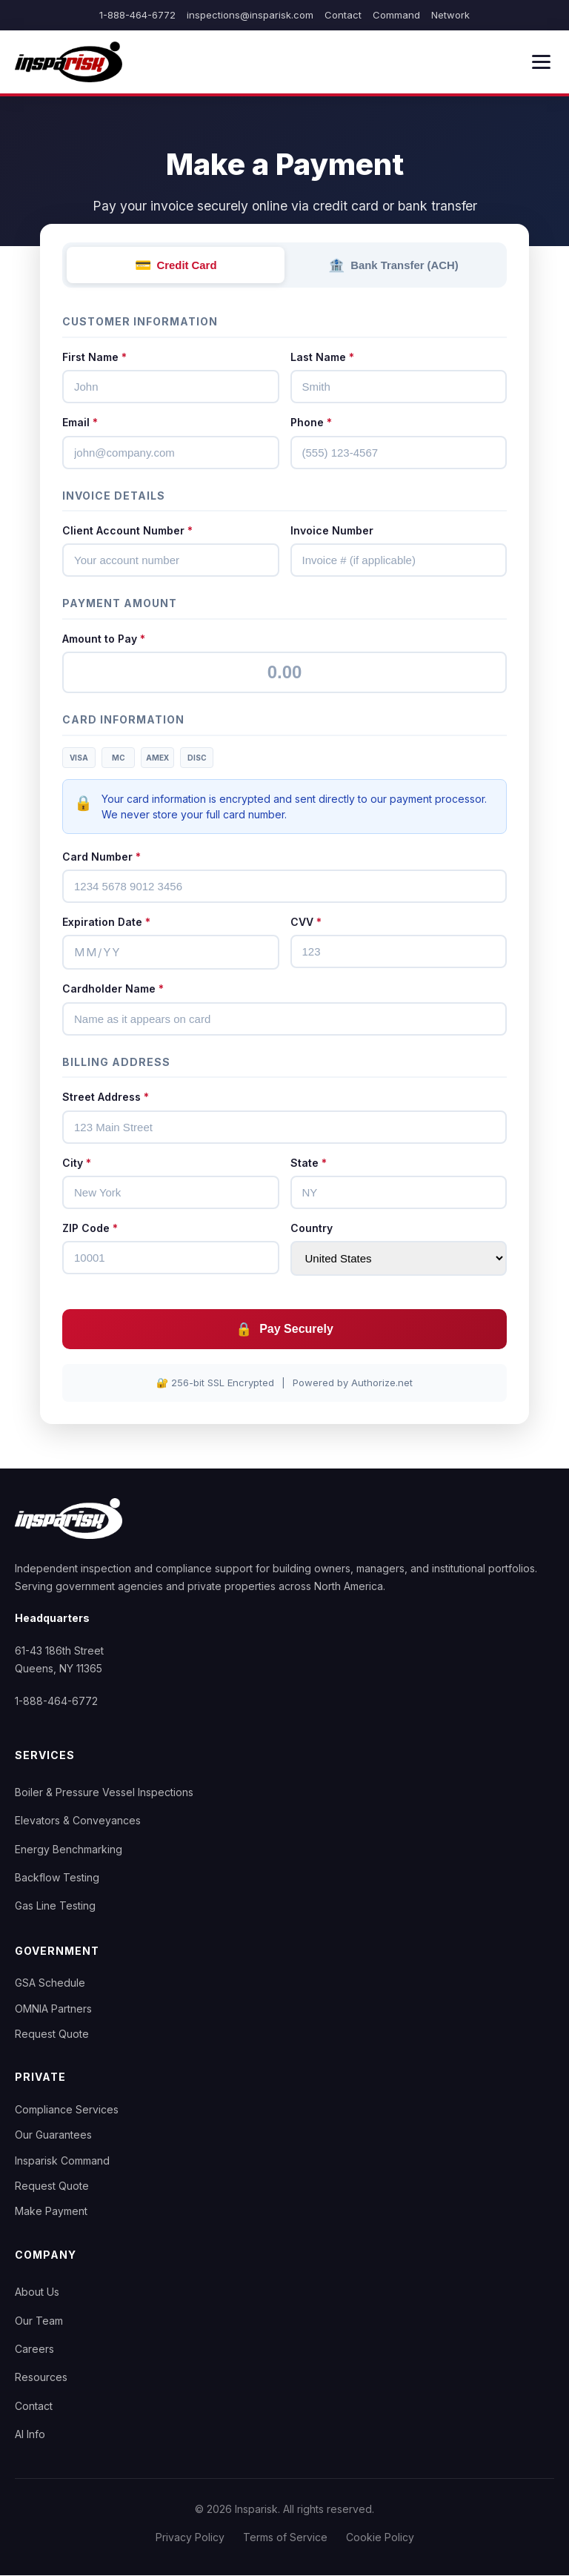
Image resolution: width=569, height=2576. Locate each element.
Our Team (39, 2320)
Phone (311, 423)
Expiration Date (106, 921)
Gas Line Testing (55, 1906)
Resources (41, 2377)
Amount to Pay (103, 638)
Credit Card (175, 265)
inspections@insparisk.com (250, 15)
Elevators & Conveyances (78, 1821)
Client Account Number (127, 531)
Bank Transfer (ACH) (393, 265)
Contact (343, 15)
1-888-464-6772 (137, 15)
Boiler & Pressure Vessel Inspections (104, 1792)
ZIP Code (90, 1228)
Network (450, 15)
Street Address (105, 1097)
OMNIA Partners (53, 2008)
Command (396, 15)
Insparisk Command (62, 2160)
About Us (37, 2292)
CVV (306, 921)
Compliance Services (67, 2109)
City (76, 1162)
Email (80, 423)
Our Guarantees (53, 2135)
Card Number (101, 856)
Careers (34, 2348)
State (308, 1162)
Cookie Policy (380, 2537)
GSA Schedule (50, 1983)
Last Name (322, 357)
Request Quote (52, 2033)
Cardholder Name (113, 989)
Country (311, 1228)
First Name (94, 357)
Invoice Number (331, 531)
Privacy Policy (190, 2537)
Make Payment (51, 2211)
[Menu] (541, 62)
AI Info (30, 2434)
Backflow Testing (57, 1878)
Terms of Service (285, 2537)
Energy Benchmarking (68, 1849)
